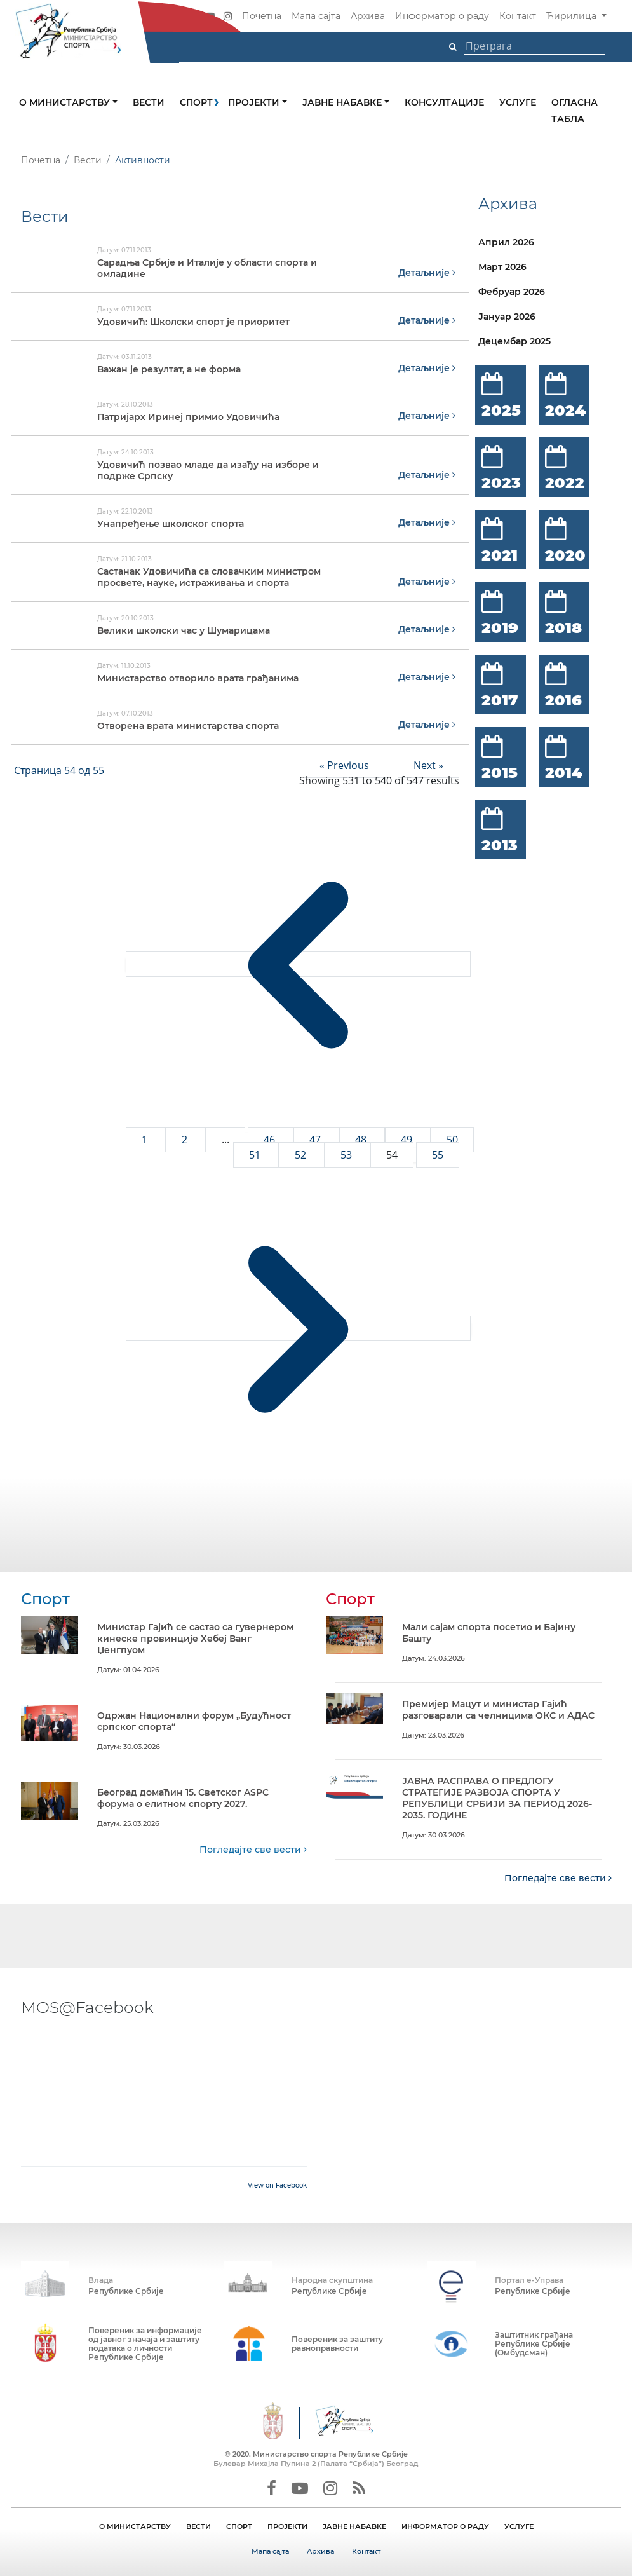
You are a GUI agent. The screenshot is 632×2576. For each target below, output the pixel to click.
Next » (428, 765)
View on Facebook (277, 2185)
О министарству (65, 102)
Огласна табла (574, 111)
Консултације (444, 102)
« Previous (345, 765)
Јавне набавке (343, 102)
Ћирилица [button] (572, 16)
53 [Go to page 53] (347, 1155)
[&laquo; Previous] (298, 963)
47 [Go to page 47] (316, 1140)
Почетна (261, 16)
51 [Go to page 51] (256, 1155)
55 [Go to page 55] (437, 1155)
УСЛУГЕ (519, 2525)
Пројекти (255, 102)
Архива (368, 16)
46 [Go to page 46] (271, 1140)
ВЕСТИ (198, 2525)
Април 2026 (506, 242)
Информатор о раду (442, 16)
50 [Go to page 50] (452, 1140)
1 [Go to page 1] (146, 1140)
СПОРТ (239, 2525)
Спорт (196, 102)
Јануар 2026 (506, 316)
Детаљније (426, 272)
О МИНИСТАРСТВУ (135, 2525)
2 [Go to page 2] (186, 1140)
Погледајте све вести (253, 1849)
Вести (149, 102)
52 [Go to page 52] (302, 1155)
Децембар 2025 (514, 341)
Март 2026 (502, 267)
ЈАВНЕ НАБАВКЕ (354, 2525)
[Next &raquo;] (298, 1327)
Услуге (517, 102)
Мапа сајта (316, 16)
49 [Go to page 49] (408, 1140)
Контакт (517, 16)
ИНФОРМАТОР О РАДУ (445, 2525)
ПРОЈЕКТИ (287, 2525)
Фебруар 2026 (511, 291)
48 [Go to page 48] (362, 1140)
